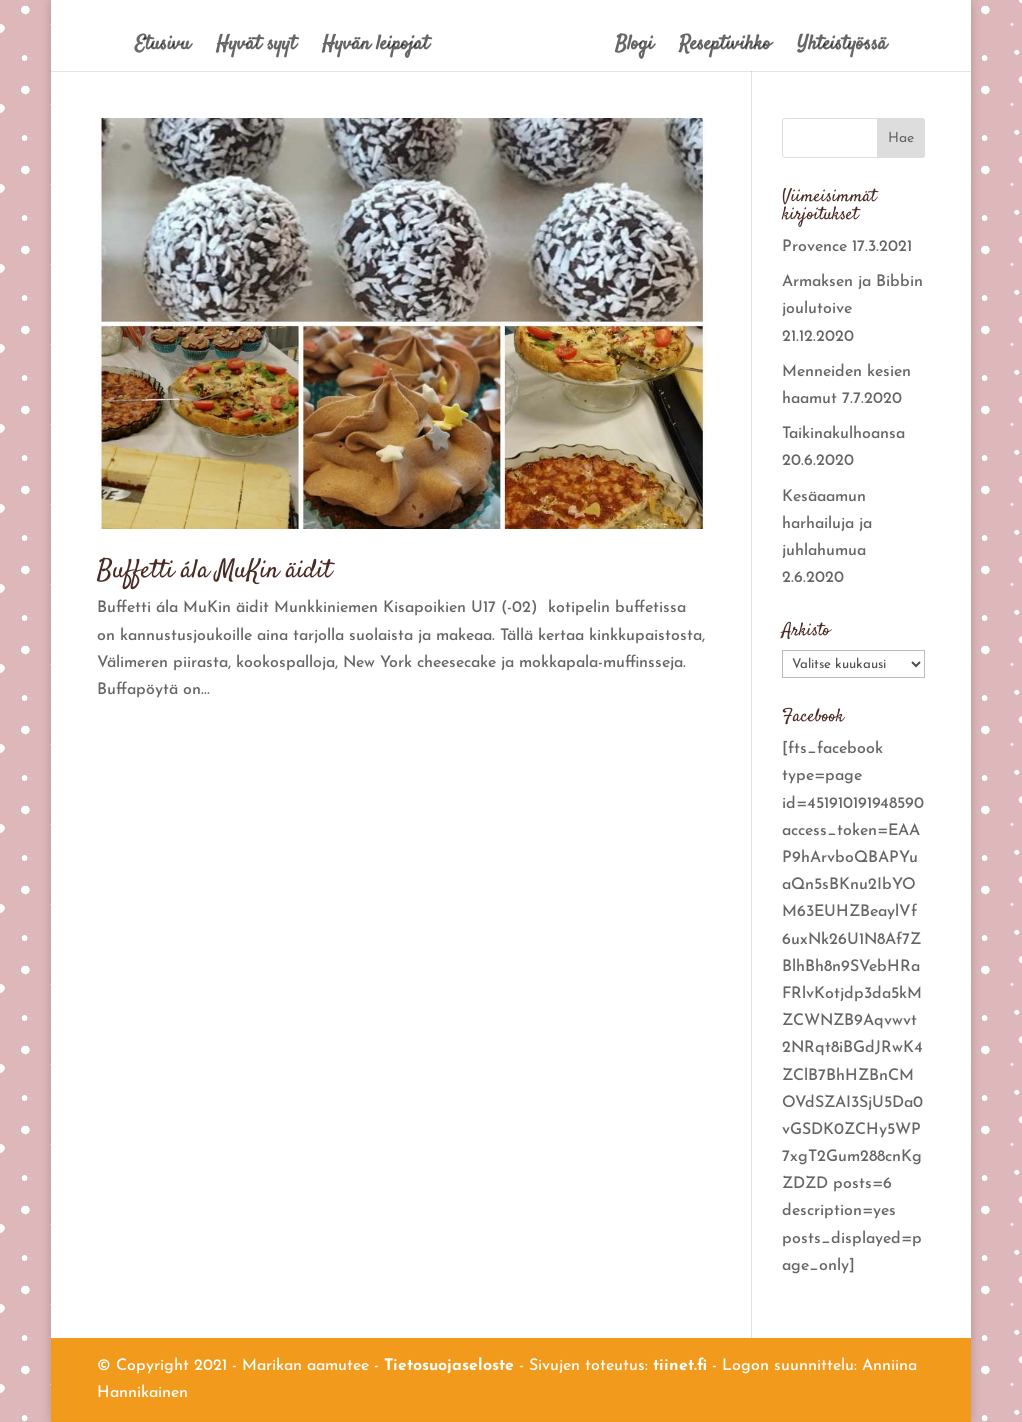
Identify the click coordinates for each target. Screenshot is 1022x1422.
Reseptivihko (725, 48)
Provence (814, 247)
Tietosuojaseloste (449, 1366)
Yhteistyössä (842, 48)
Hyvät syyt (256, 48)
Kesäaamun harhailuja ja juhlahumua (827, 524)
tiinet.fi (680, 1366)
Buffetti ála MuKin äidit (214, 571)
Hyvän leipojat (375, 48)
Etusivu (162, 48)
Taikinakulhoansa (843, 434)
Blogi (634, 48)
